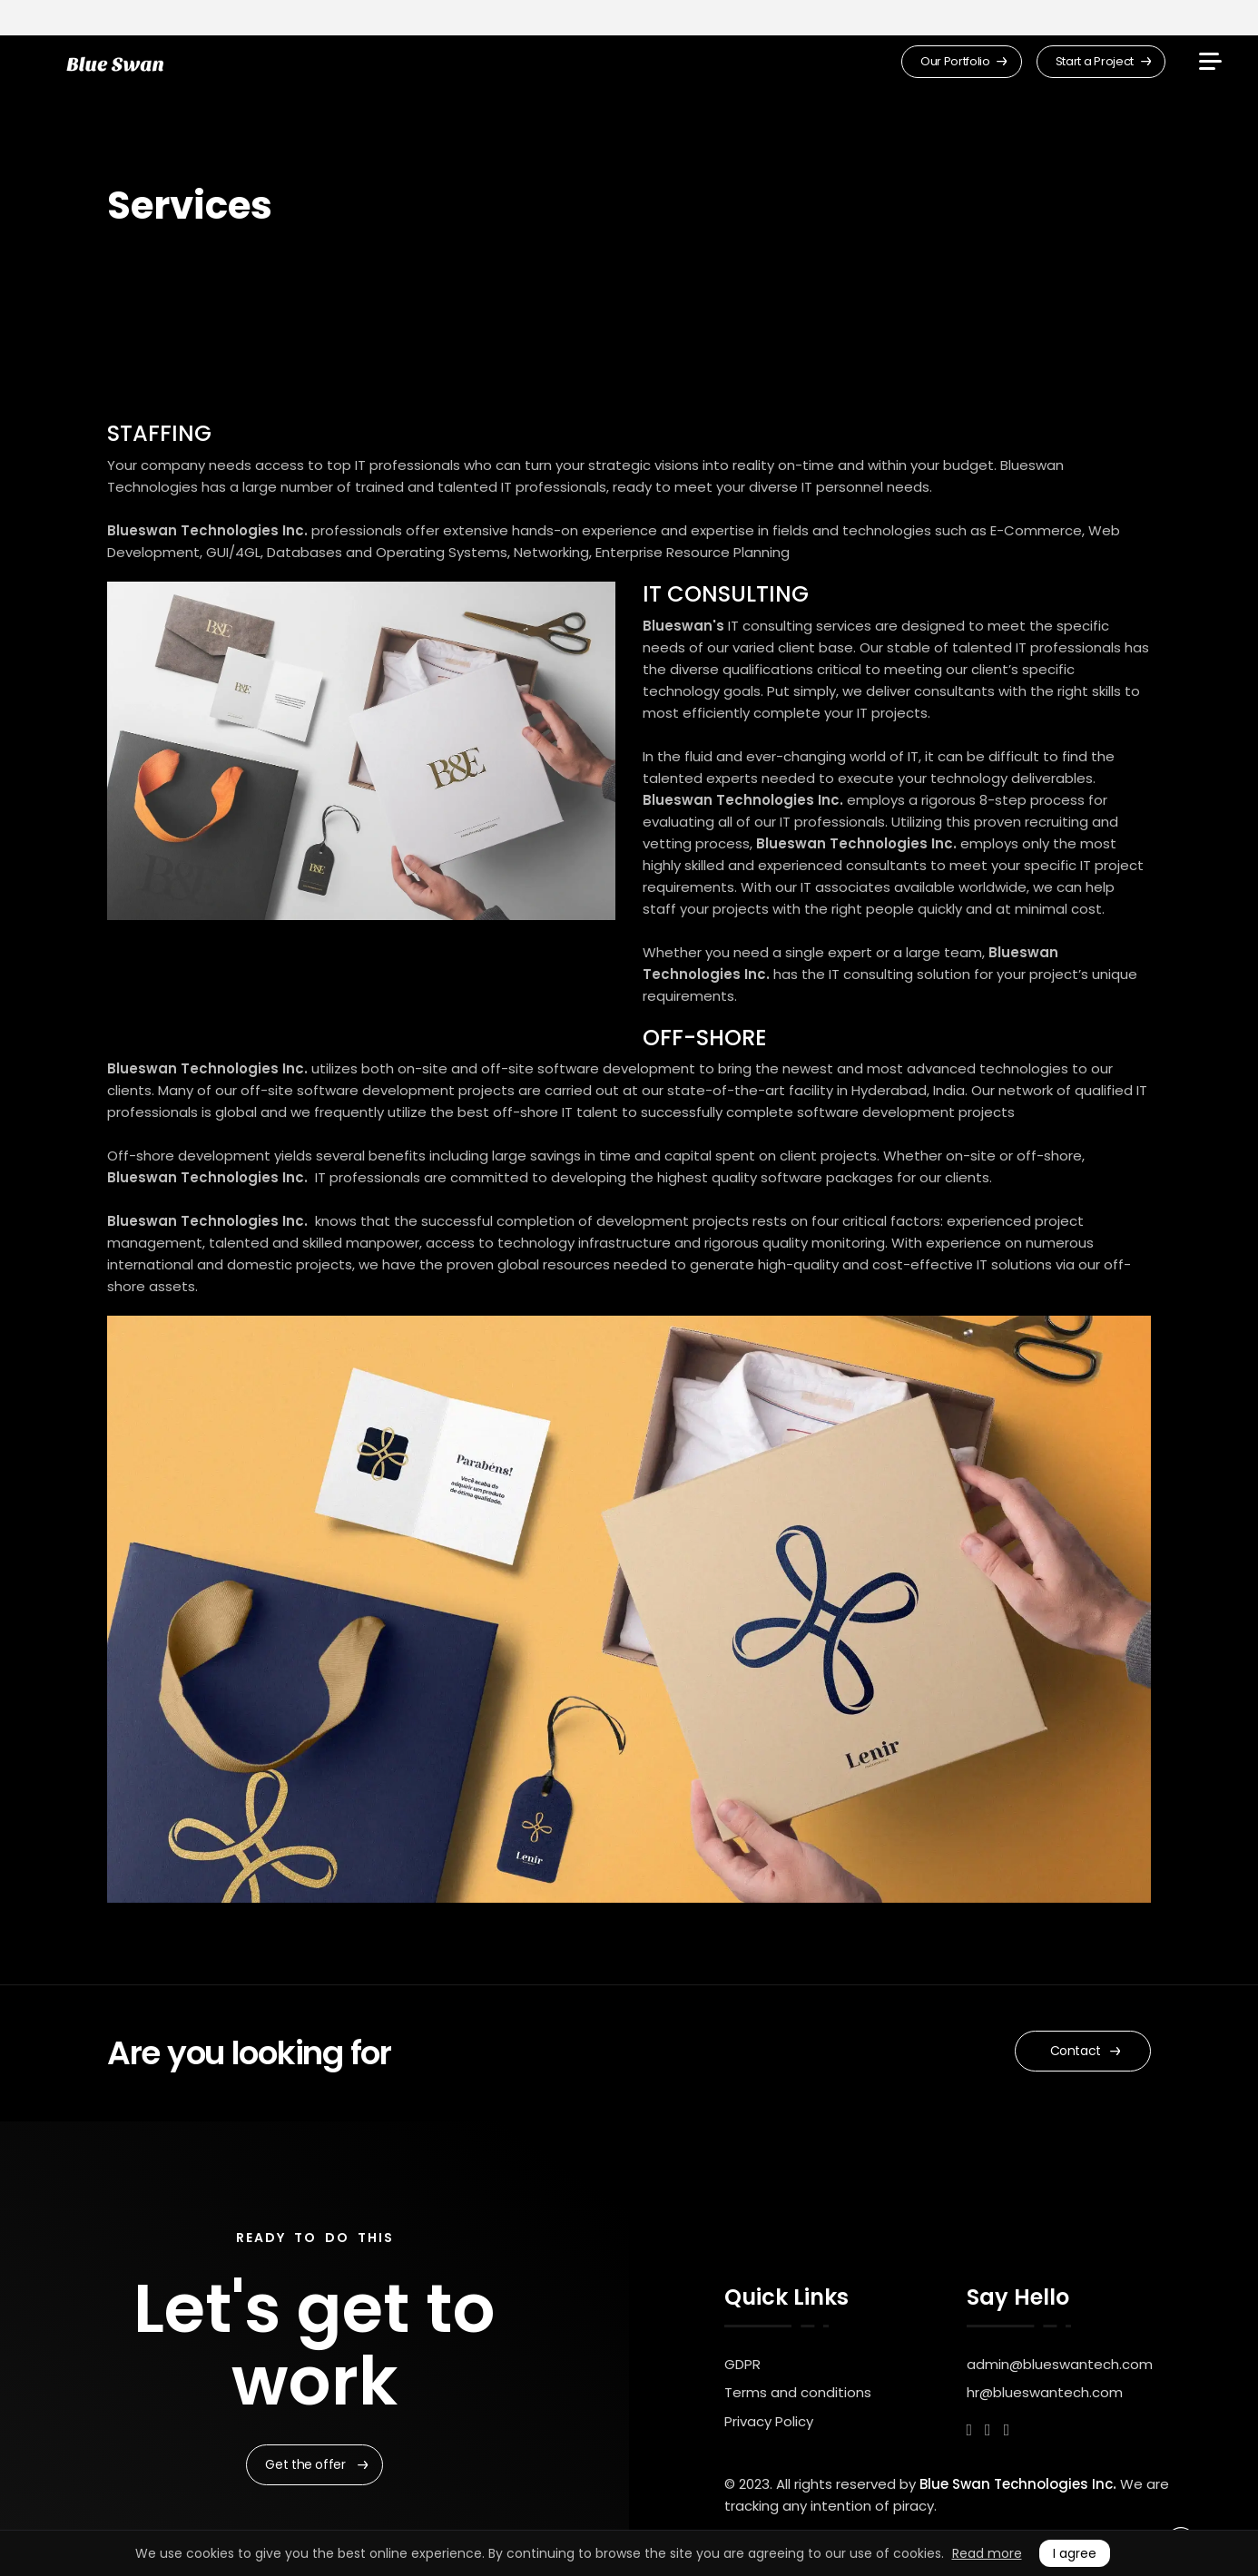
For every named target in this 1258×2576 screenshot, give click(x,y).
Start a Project (1103, 61)
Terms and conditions (797, 2392)
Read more (987, 2553)
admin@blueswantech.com (1060, 2364)
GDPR (742, 2364)
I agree (1074, 2553)
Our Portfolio (963, 61)
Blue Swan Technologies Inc (1016, 2483)
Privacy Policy (768, 2421)
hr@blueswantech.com (1045, 2392)
